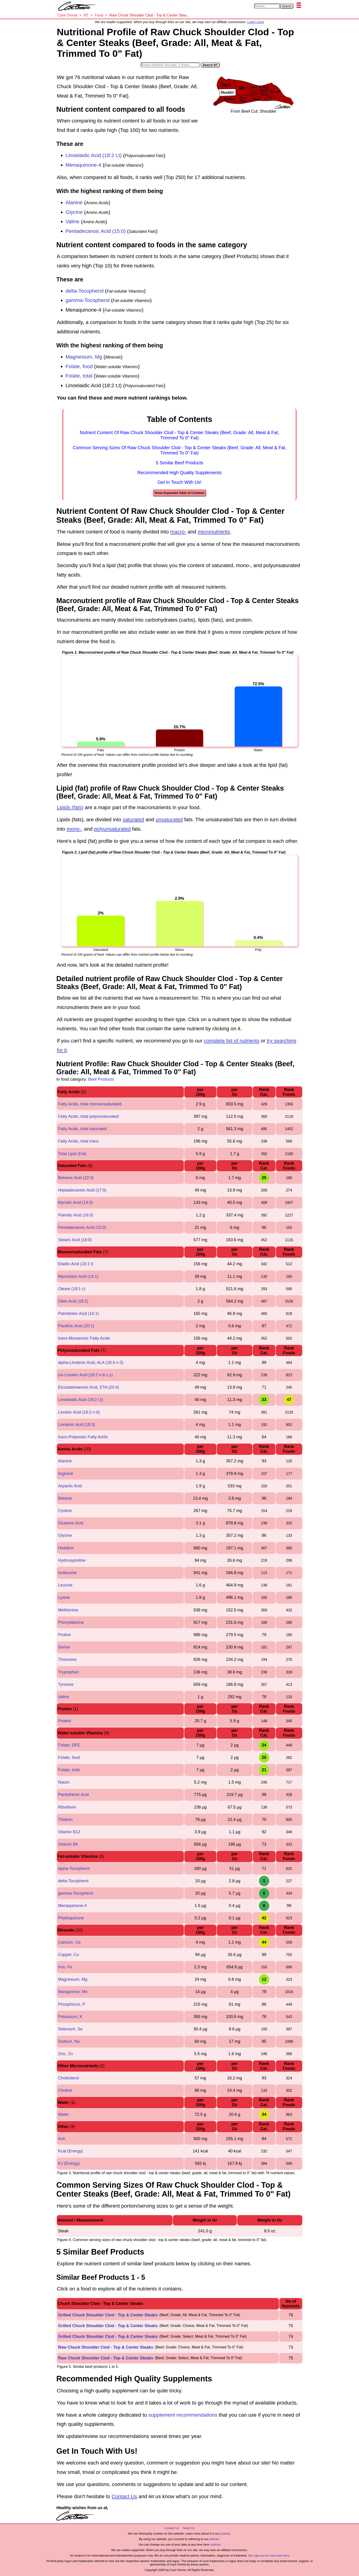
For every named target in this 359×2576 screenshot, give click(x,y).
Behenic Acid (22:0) (76, 1177)
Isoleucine (67, 1572)
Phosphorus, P (71, 2004)
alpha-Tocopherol (74, 1868)
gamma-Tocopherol (87, 300)
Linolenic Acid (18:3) (76, 1424)
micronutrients (214, 532)
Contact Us (124, 2496)
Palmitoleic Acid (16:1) (78, 1313)
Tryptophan (68, 1672)
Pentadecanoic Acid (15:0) (95, 231)
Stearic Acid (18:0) (75, 1240)
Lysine (64, 1597)
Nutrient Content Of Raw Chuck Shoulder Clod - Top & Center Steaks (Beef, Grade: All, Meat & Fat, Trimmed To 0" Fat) (179, 435)
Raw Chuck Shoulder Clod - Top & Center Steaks (105, 2347)
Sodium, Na (68, 2041)
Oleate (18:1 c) (71, 1289)
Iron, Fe (65, 1967)
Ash (61, 2138)
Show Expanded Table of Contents (179, 493)
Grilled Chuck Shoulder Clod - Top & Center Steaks (108, 2315)
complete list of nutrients (231, 1041)
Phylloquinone (71, 1918)
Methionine (68, 1610)
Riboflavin (67, 1807)
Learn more (255, 22)
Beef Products (101, 1079)
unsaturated (169, 819)
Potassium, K (70, 2016)
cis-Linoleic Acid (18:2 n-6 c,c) (85, 1375)
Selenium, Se (70, 2029)
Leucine (65, 1585)
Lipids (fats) (70, 807)
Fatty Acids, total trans (78, 1141)
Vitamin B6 (68, 1844)
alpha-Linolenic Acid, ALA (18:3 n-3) (90, 1362)
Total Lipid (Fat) (72, 1153)
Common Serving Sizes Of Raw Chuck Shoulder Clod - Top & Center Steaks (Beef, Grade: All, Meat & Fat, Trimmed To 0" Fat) (179, 450)
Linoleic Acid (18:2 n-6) (79, 1412)
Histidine (66, 1548)
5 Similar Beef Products (179, 462)
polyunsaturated (112, 829)
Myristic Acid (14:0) (75, 1202)
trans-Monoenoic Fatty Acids (84, 1338)
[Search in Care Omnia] (267, 6)
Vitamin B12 (69, 1832)
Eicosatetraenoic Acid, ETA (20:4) (88, 1387)
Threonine (67, 1659)
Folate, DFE (69, 1745)
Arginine (65, 1473)
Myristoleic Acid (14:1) (78, 1276)
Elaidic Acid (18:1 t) (75, 1264)
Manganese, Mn (72, 1991)
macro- (178, 532)
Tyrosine (65, 1684)
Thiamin (65, 1819)
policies (225, 2533)
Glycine (74, 212)
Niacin (63, 1782)
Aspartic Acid (70, 1486)
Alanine (74, 202)
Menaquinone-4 (83, 165)
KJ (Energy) (69, 2163)
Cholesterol (68, 2078)
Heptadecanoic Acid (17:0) (82, 1190)
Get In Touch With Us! (179, 482)
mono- (74, 829)
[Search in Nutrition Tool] (170, 65)
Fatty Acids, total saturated (82, 1128)
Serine (64, 1647)
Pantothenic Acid (73, 1794)
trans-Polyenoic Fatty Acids (83, 1437)
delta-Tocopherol (84, 291)
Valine (72, 221)
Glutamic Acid (70, 1523)
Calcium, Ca (69, 1942)
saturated (133, 819)
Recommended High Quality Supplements (179, 472)
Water (63, 2114)
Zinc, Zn (65, 2053)
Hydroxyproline (71, 1560)
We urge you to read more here (268, 2555)
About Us (188, 2528)
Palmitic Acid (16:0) (75, 1215)
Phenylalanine (71, 1622)
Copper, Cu (68, 1954)
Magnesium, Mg (83, 357)
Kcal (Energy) (70, 2151)
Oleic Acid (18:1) (73, 1301)
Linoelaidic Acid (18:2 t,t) (93, 155)
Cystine (65, 1510)
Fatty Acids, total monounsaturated (89, 1104)
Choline (65, 2090)
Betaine (65, 1498)
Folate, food (79, 366)
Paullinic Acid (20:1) (76, 1326)
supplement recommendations (182, 2415)
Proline (64, 1634)
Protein (64, 1721)
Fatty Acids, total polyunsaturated (88, 1116)
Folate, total (78, 376)
